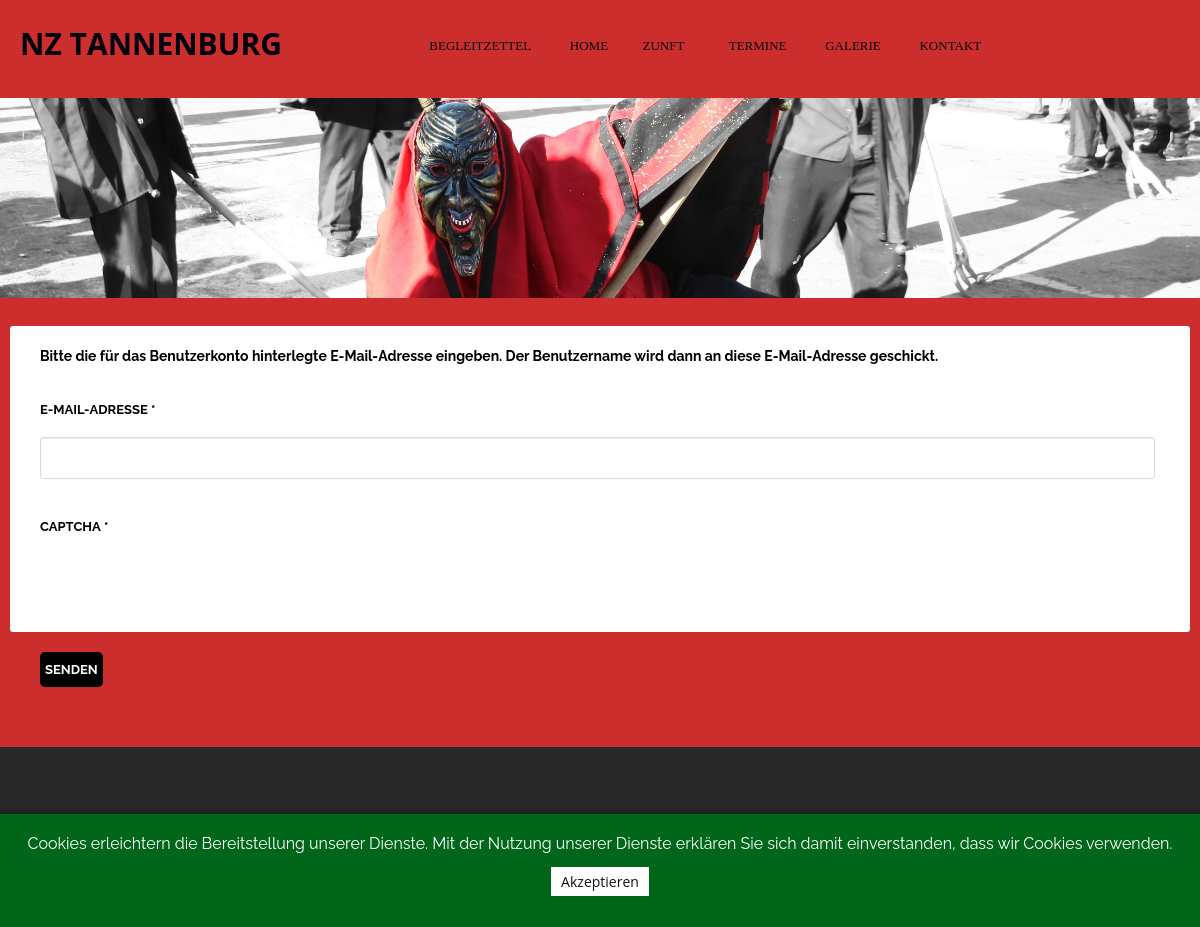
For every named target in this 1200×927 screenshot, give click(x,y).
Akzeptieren (600, 881)
